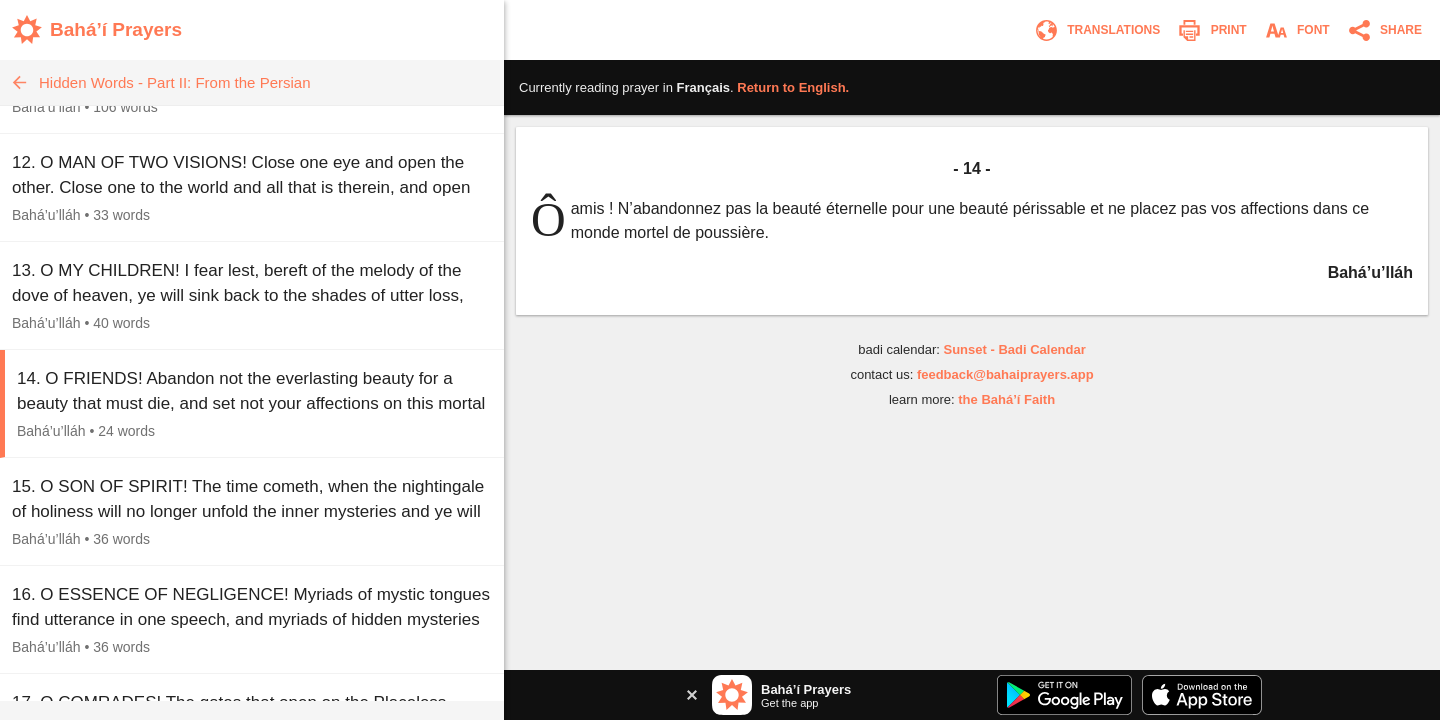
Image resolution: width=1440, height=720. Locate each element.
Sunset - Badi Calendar (1014, 349)
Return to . (793, 87)
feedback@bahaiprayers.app (1005, 374)
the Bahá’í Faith (1006, 399)
